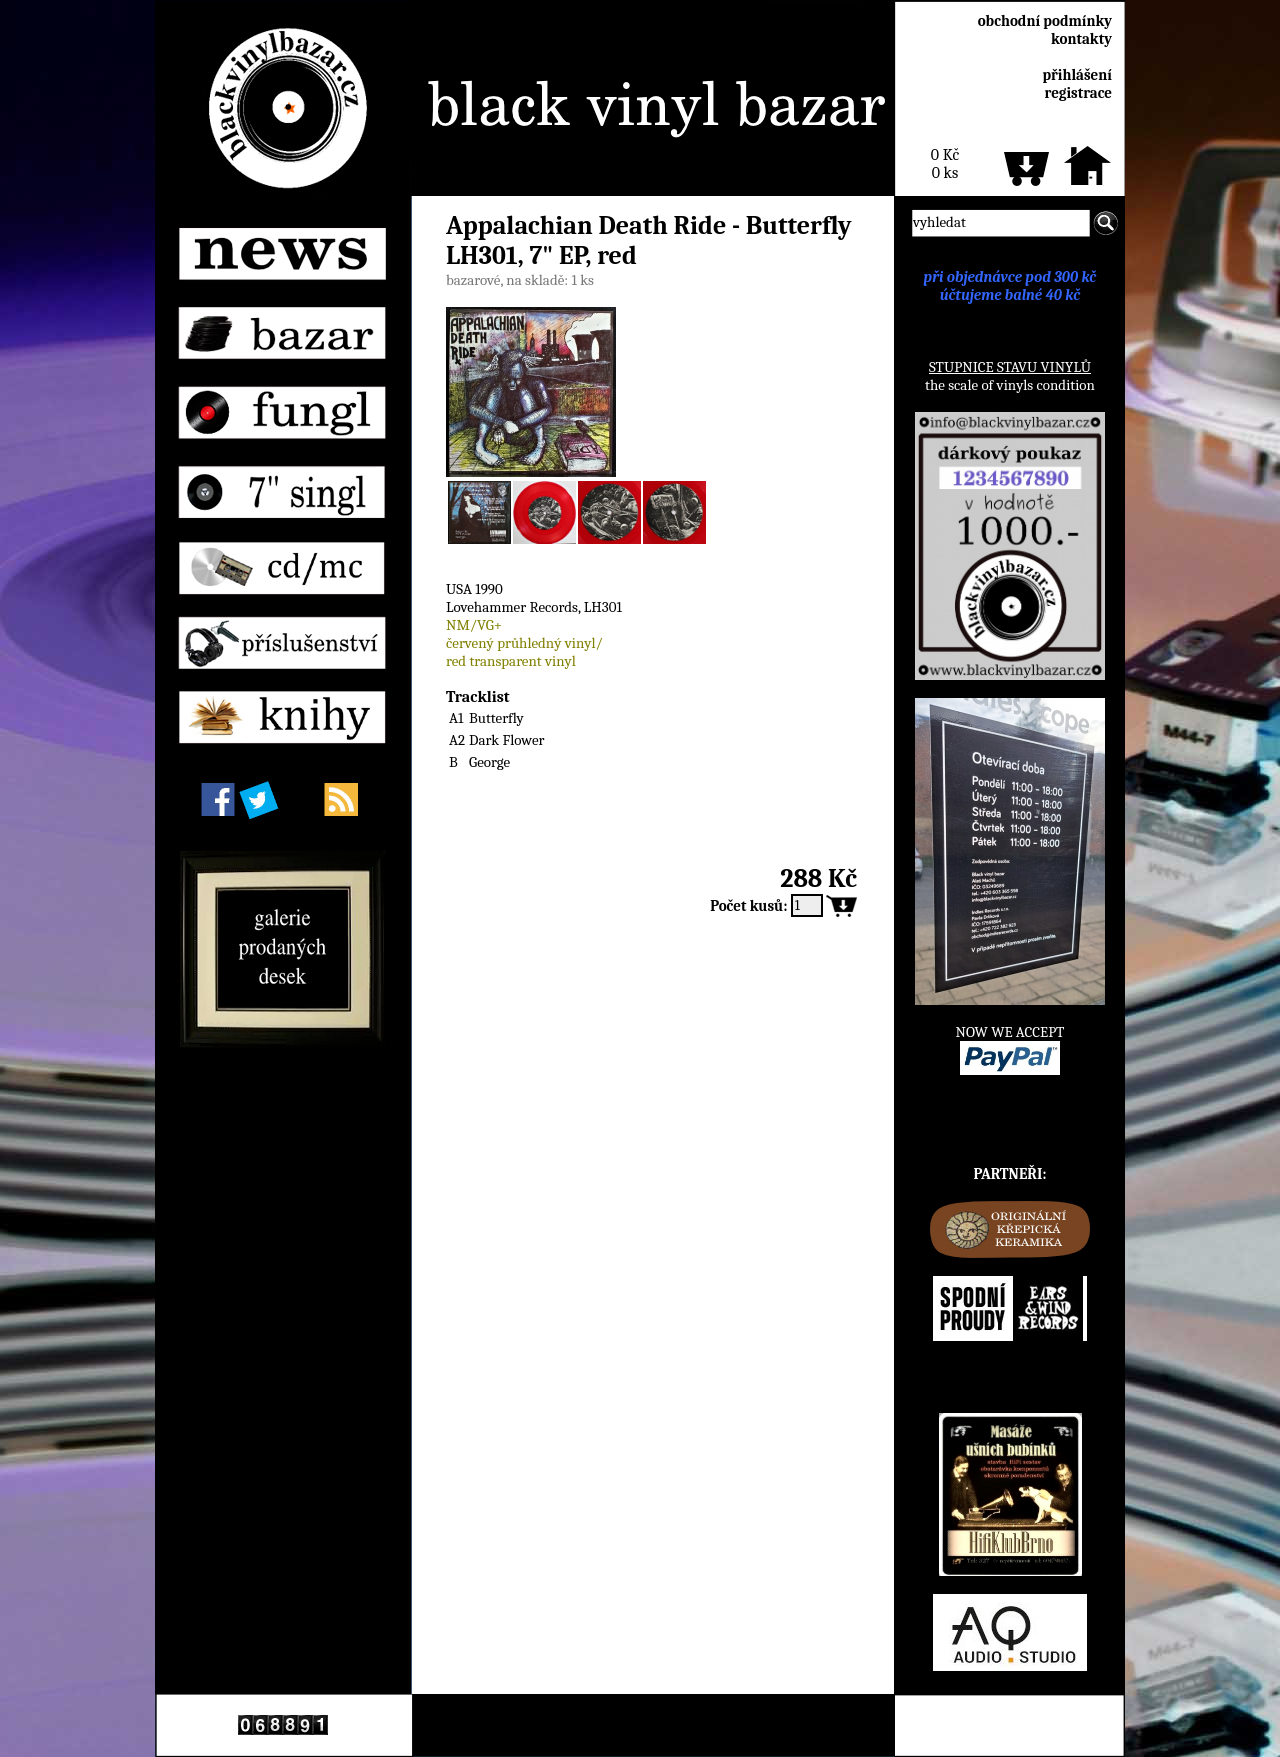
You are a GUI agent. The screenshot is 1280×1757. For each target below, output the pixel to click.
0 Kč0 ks (945, 164)
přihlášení (1077, 75)
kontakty (1081, 39)
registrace (1078, 93)
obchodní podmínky (1045, 21)
